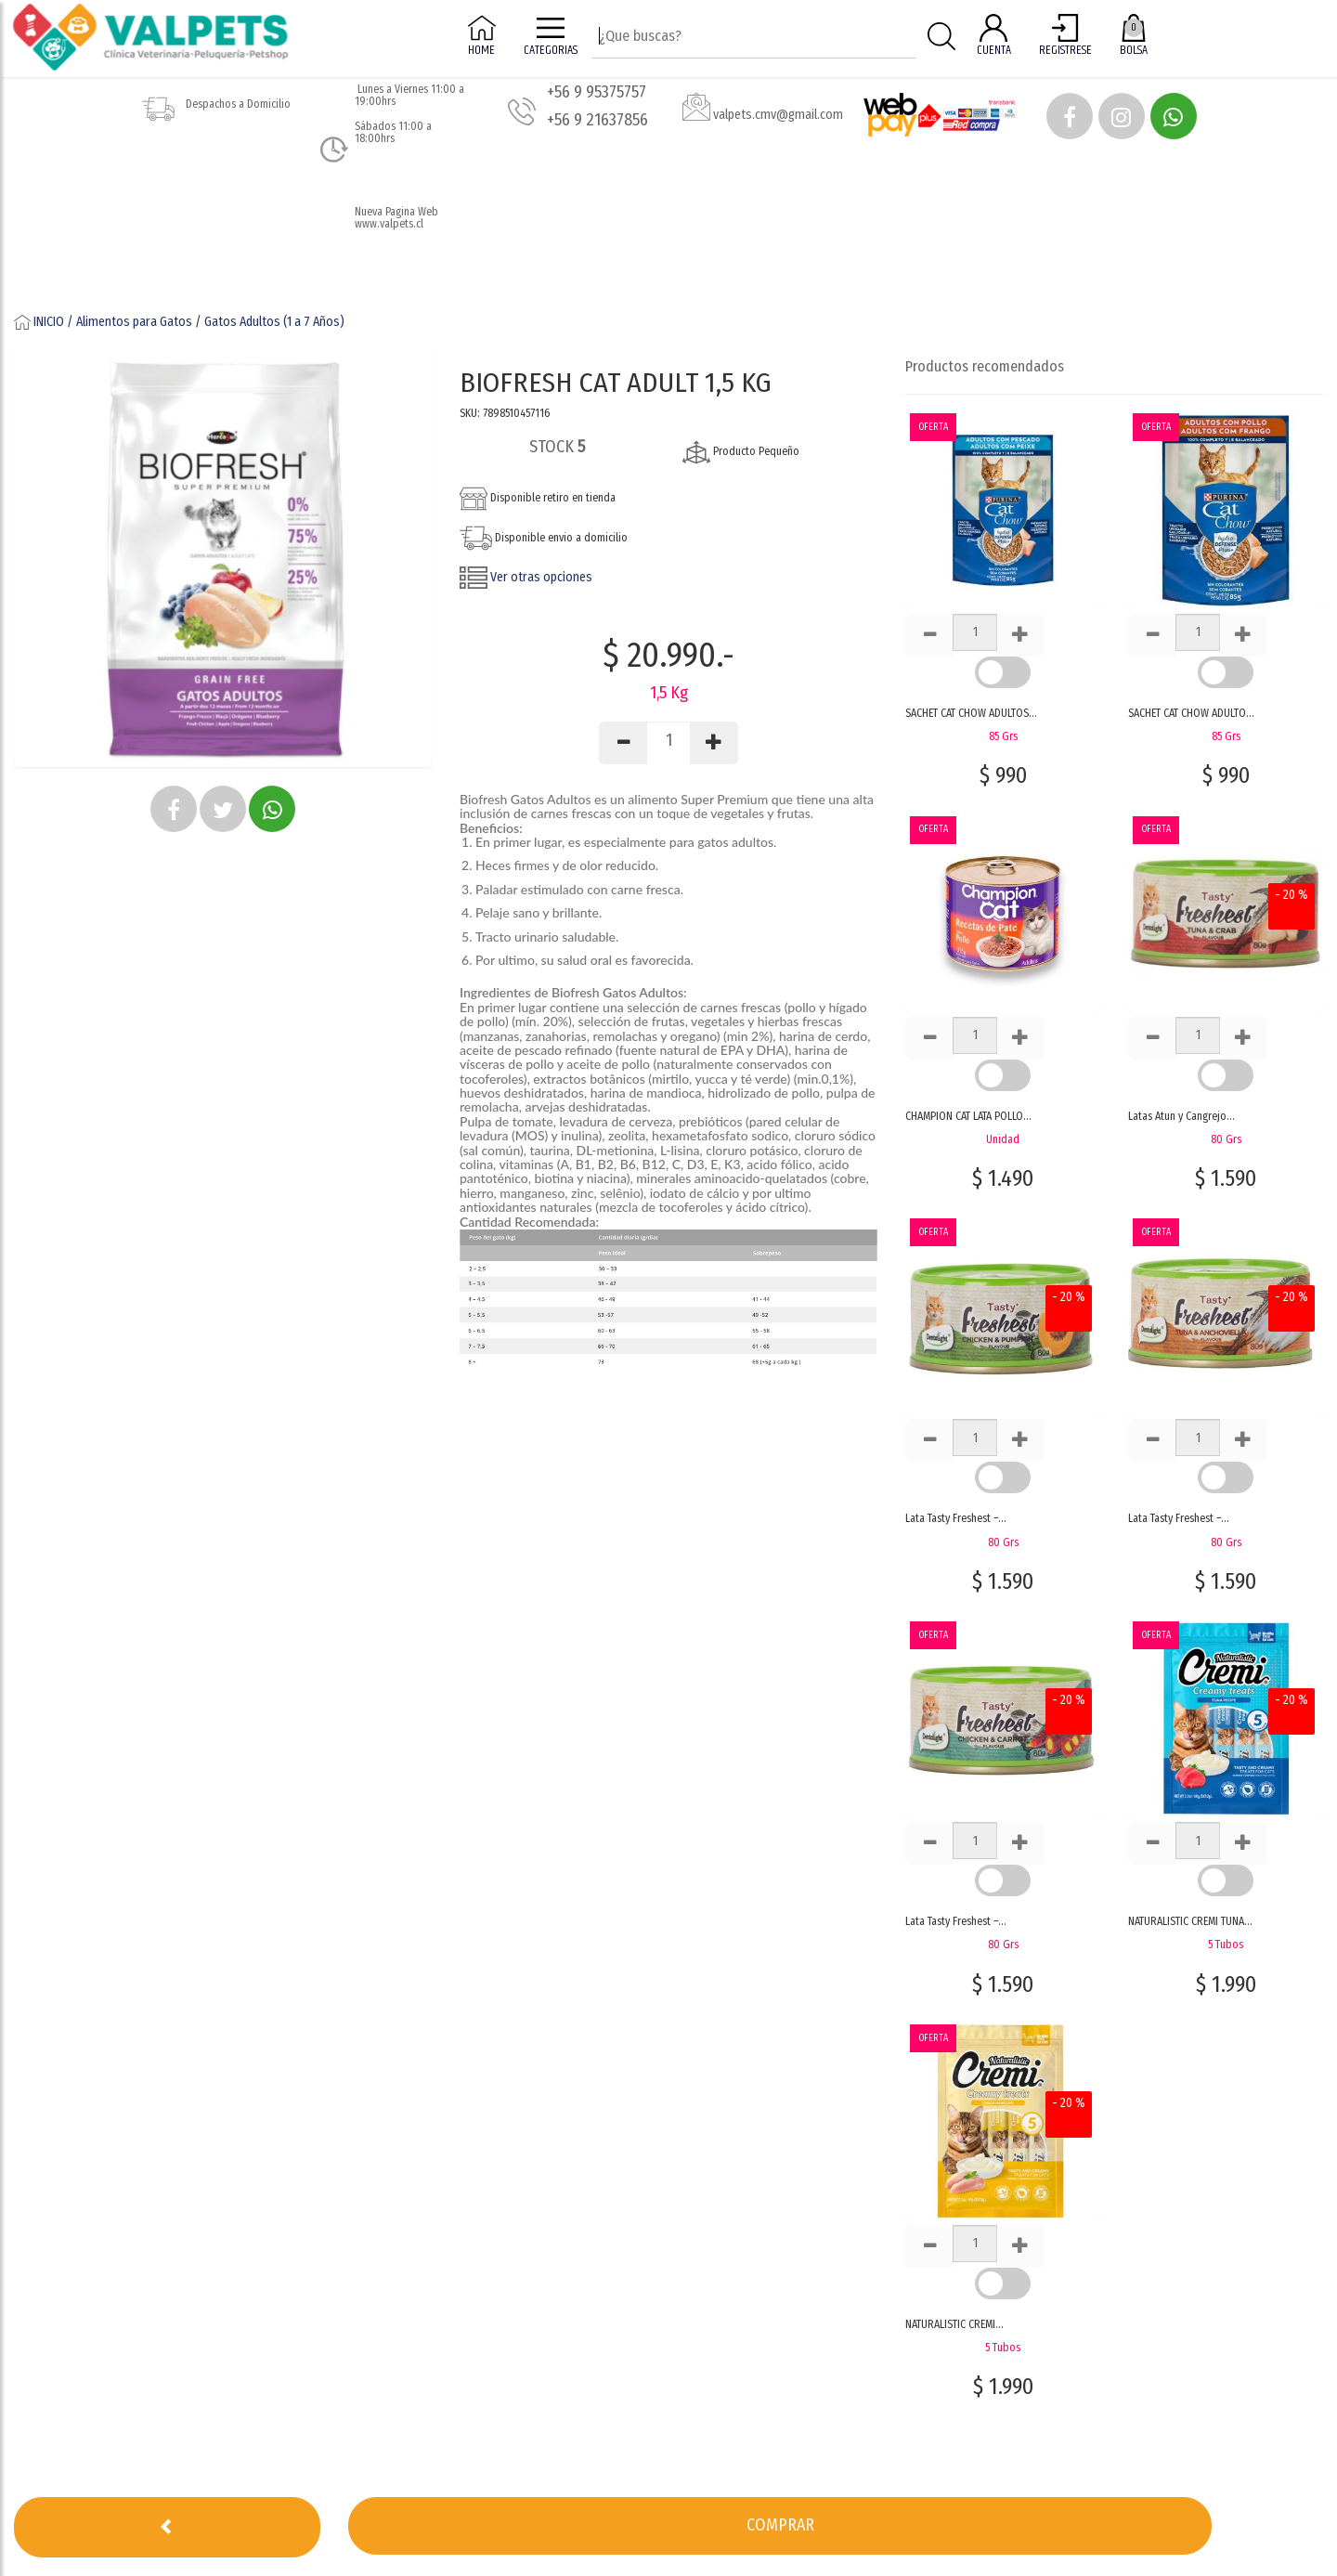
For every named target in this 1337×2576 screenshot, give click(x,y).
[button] (1069, 116)
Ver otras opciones (526, 577)
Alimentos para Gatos (134, 322)
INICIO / (45, 322)
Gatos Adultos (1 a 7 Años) (274, 322)
